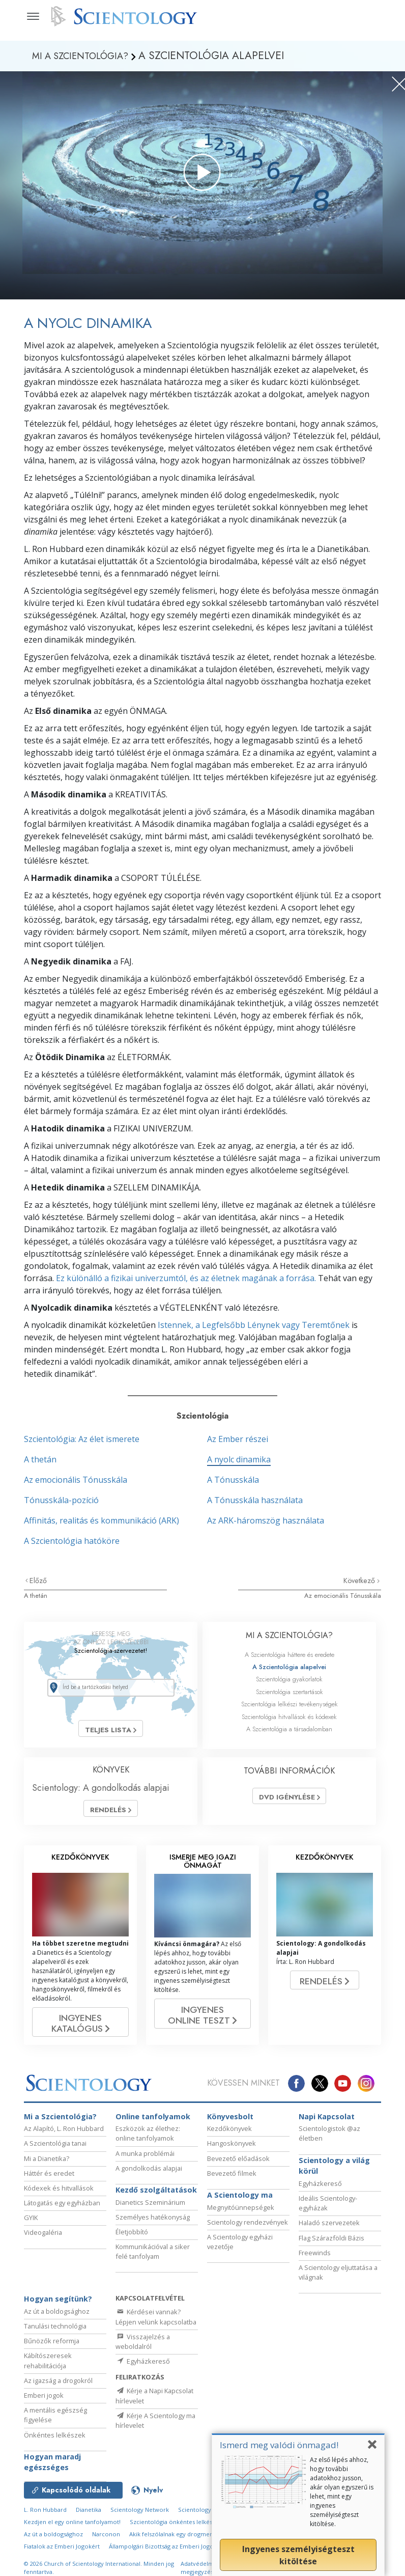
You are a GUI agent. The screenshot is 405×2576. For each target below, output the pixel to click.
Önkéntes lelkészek (54, 2439)
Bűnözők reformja (51, 2345)
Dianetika (88, 2514)
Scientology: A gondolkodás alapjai (100, 1788)
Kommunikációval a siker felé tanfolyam (152, 2256)
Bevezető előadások (238, 2163)
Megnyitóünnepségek (240, 2212)
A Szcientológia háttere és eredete (289, 1654)
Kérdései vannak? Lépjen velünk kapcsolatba (155, 2321)
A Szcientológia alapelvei (289, 1667)
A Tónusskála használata (255, 1500)
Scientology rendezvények (247, 2226)
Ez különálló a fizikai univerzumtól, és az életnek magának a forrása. (186, 1278)
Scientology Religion (206, 2514)
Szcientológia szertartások (289, 1692)
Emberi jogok (44, 2399)
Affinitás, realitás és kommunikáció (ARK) (101, 1520)
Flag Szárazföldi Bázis (331, 2242)
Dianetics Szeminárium (150, 2206)
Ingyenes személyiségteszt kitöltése (298, 2555)
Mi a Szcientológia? (60, 2121)
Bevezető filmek (231, 2177)
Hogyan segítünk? (58, 2303)
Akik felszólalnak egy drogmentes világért (186, 2538)
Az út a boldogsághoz (57, 2315)
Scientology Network (139, 2514)
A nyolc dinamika (239, 1459)
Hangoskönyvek (231, 2147)
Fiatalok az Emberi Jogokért (62, 2551)
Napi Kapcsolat (327, 2121)
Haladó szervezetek (329, 2227)
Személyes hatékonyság (152, 2221)
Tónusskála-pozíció (61, 1500)
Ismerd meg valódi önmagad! (279, 2445)
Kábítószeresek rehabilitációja (48, 2365)
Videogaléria (43, 2237)
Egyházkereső (320, 2188)
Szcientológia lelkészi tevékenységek (289, 1704)
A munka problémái (145, 2158)
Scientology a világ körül (334, 2170)
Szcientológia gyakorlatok (289, 1679)
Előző (38, 1580)
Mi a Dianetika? (46, 2163)
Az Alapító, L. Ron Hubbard (64, 2133)
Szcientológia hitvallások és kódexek (289, 1717)
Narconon (106, 2538)
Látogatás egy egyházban (62, 2207)
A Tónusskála (233, 1479)
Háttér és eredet (49, 2177)
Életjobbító (131, 2236)
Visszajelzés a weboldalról (142, 2346)
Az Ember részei (237, 1439)
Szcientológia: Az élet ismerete (81, 1439)
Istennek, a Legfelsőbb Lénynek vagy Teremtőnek (254, 1325)
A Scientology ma (240, 2199)
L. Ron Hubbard (45, 2514)
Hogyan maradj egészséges (52, 2466)
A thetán (40, 1459)
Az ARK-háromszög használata (265, 1520)
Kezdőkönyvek (229, 2133)
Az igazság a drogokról (58, 2385)
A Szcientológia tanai (55, 2147)
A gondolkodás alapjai (148, 2172)
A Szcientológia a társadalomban (289, 1729)
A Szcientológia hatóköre (72, 1540)
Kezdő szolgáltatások (156, 2194)
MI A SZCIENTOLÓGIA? (289, 1635)
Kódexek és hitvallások (59, 2192)
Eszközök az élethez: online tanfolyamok (147, 2137)
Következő (360, 1580)
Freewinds (315, 2257)
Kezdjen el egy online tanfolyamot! (72, 2526)
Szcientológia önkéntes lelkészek (176, 2526)
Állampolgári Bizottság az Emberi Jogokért (167, 2551)
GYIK (31, 2222)
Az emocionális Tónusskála (75, 1479)
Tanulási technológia (55, 2330)
